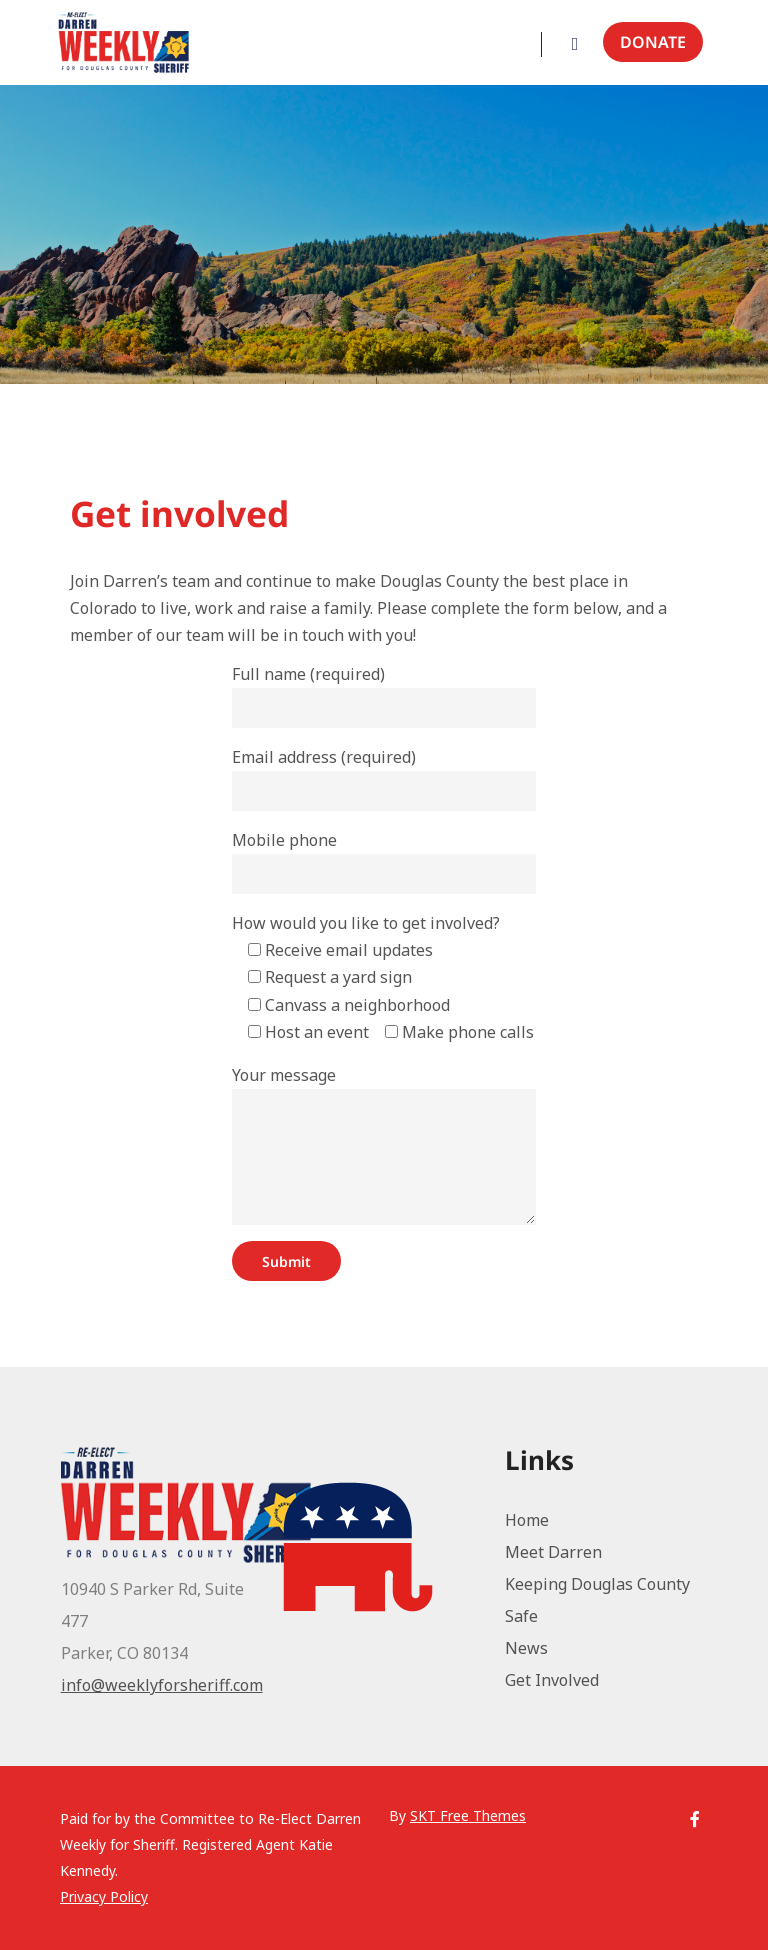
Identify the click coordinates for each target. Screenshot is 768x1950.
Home (527, 1520)
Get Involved (552, 1680)
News (526, 1648)
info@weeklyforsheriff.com (162, 1685)
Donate (653, 42)
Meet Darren (553, 1552)
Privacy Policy (104, 1896)
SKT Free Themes (468, 1815)
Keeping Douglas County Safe (597, 1600)
